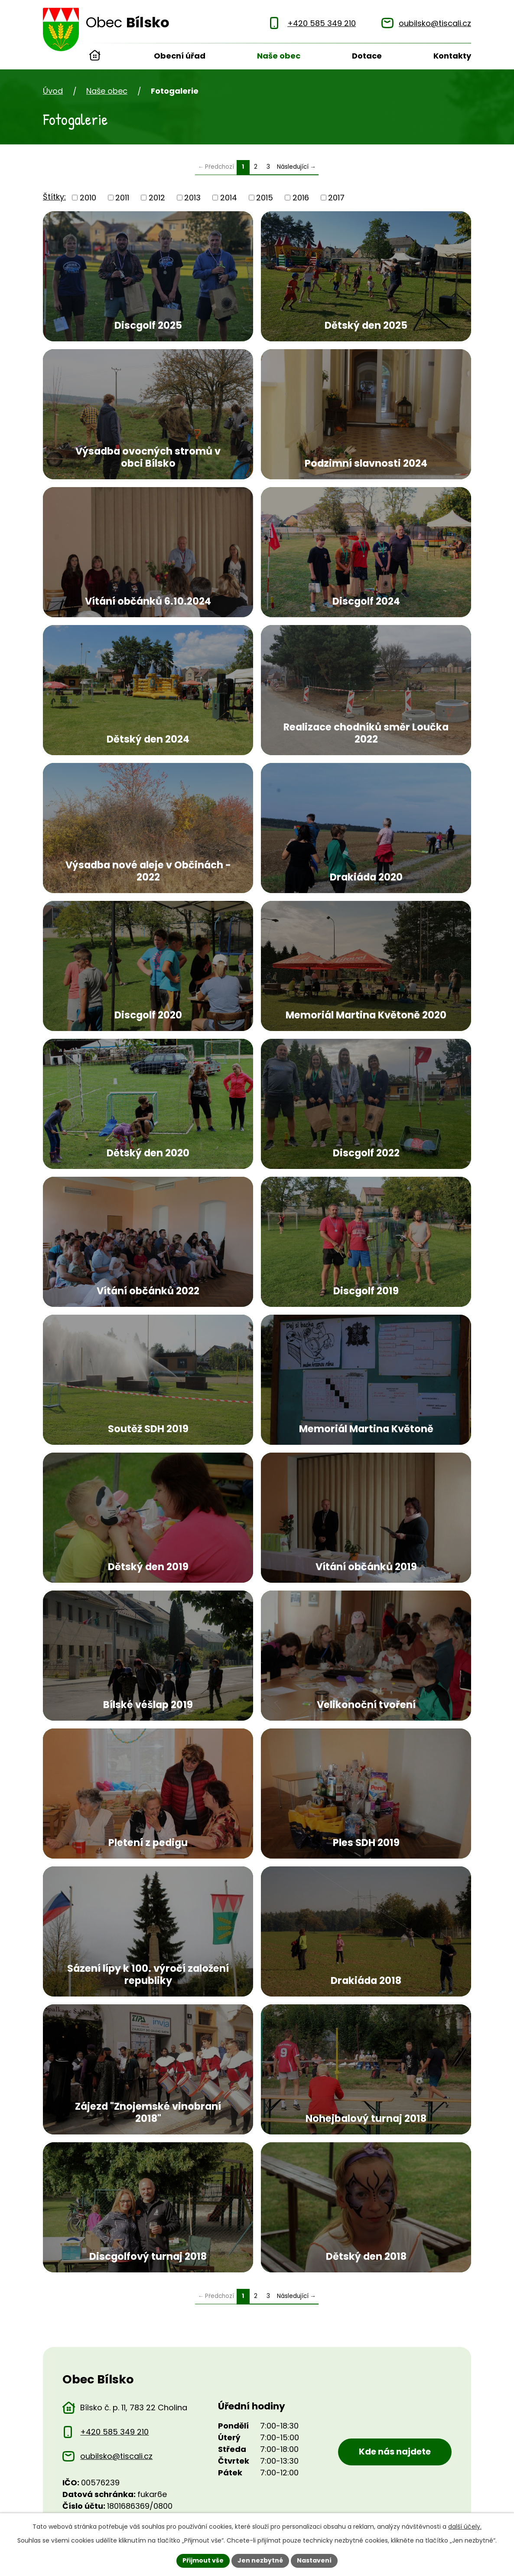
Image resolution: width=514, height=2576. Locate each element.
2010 (88, 197)
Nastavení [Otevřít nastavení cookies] (314, 2560)
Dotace (367, 55)
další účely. (464, 2526)
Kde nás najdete (395, 2451)
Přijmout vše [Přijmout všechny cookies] (203, 2560)
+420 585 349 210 (114, 2431)
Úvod (95, 56)
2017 (336, 197)
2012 (157, 197)
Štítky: (54, 196)
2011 (122, 197)
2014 (228, 197)
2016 (301, 197)
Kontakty (452, 55)
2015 (264, 197)
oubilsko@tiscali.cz (116, 2456)
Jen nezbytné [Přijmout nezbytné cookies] (260, 2560)
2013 (192, 197)
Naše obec (278, 55)
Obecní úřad (179, 55)
